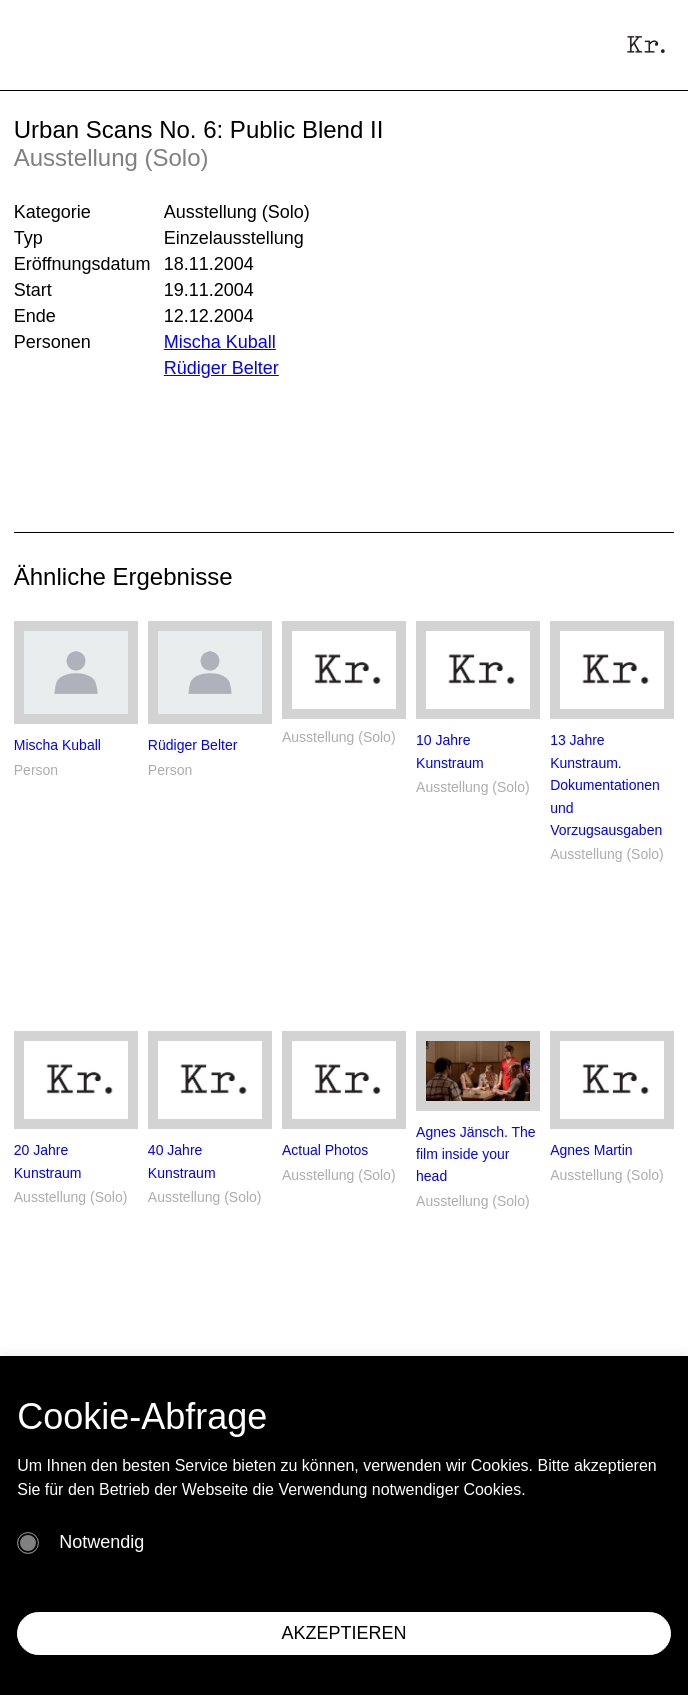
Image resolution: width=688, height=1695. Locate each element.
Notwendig (101, 1542)
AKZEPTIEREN (343, 1633)
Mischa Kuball (220, 342)
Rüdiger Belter (221, 368)
